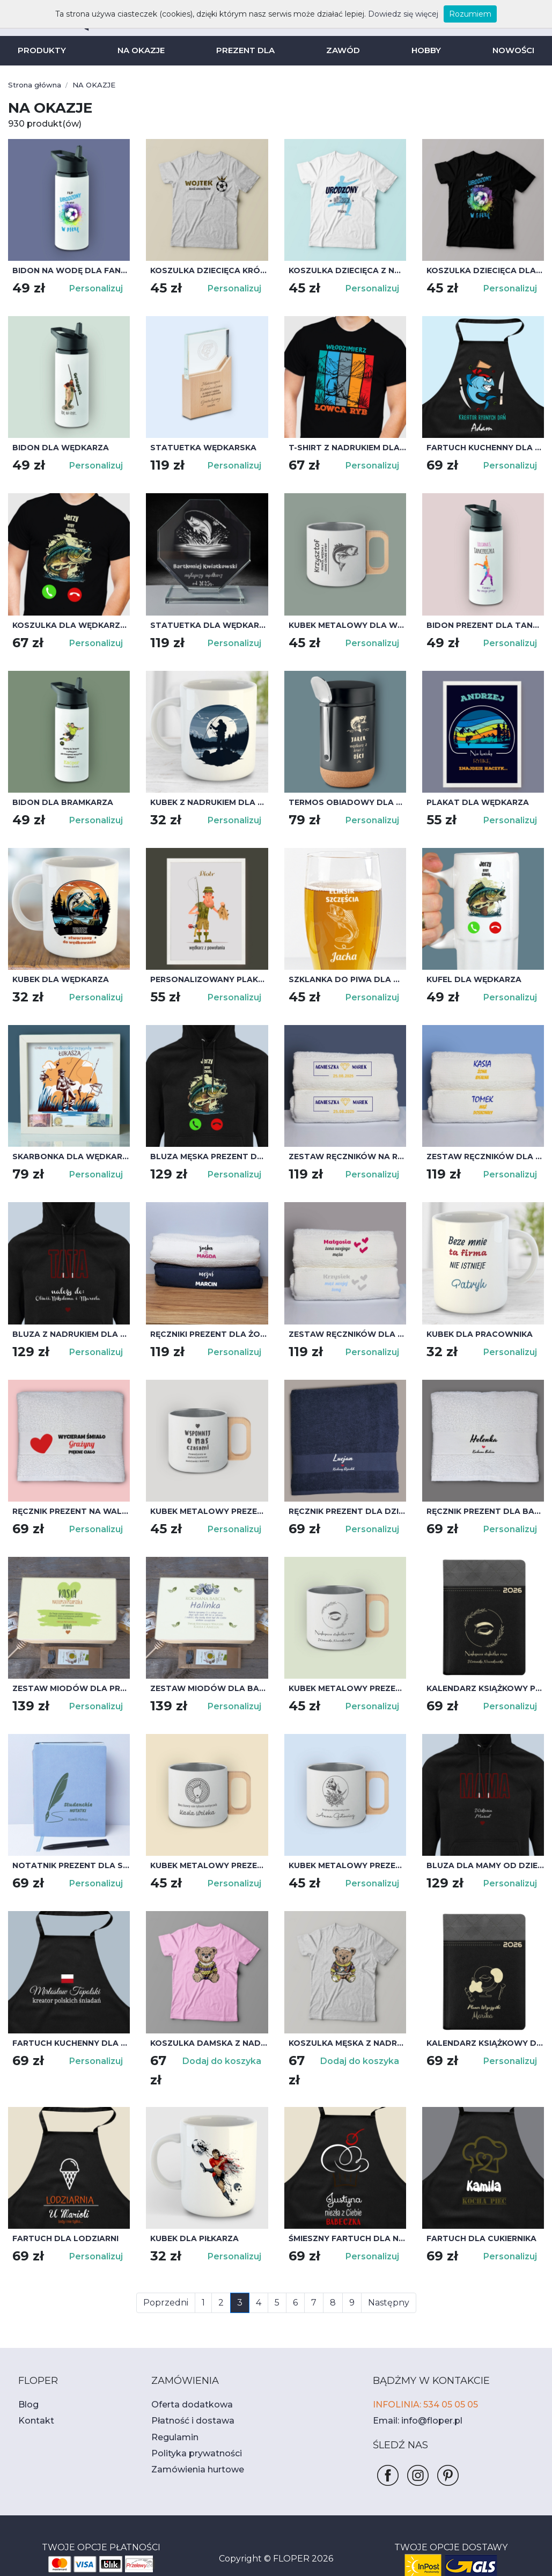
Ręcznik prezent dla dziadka (347, 1511)
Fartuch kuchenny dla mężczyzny (71, 2043)
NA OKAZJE (144, 50)
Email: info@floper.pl (412, 2402)
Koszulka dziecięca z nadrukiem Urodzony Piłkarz (347, 270)
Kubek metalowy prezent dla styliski (347, 1688)
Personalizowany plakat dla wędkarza (209, 979)
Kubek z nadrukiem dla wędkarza (209, 802)
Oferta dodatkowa (185, 2386)
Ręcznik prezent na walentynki (71, 1511)
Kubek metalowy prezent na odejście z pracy (209, 1511)
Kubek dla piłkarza (192, 2220)
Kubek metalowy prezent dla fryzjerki (209, 1865)
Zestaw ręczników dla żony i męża (485, 1156)
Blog (26, 2386)
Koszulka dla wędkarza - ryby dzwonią (71, 625)
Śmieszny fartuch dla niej (345, 2220)
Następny (384, 2284)
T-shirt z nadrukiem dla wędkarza (347, 447)
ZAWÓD (341, 50)
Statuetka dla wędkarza (203, 625)
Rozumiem (452, 14)
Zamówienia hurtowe (191, 2451)
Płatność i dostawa (187, 2402)
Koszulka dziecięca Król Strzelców (209, 270)
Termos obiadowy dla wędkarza (347, 802)
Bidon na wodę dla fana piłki (71, 270)
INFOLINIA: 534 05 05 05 (421, 2386)
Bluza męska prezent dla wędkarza (209, 1156)
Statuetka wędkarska (198, 447)
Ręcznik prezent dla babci (483, 1511)
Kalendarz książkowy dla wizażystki (485, 2043)
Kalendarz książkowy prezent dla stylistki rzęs (485, 1688)
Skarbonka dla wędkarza (68, 1156)
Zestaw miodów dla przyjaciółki (71, 1688)
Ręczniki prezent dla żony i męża (209, 1334)
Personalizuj (97, 288)
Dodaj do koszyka (224, 2061)
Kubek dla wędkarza (57, 979)
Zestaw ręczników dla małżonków (347, 1334)
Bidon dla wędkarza (56, 447)
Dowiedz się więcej (391, 14)
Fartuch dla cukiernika (477, 2220)
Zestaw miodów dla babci (204, 1688)
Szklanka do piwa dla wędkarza (347, 979)
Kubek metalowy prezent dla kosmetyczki (347, 1865)
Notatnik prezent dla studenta (71, 1865)
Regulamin (171, 2419)
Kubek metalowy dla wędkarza (347, 625)
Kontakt (32, 2402)
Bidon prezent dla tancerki (485, 625)
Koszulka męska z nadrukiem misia (347, 2043)
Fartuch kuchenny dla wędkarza (485, 447)
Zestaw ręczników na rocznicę (347, 1156)
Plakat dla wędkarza (472, 802)
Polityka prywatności (190, 2435)
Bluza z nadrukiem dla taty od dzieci (71, 1334)
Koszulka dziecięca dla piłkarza (485, 270)
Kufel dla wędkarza (470, 979)
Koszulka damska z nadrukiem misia (209, 2043)
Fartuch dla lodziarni (60, 2220)
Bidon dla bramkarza (58, 802)
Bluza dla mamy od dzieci (480, 1865)
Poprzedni (169, 2284)
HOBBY (422, 50)
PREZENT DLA (246, 50)
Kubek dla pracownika (475, 1334)
